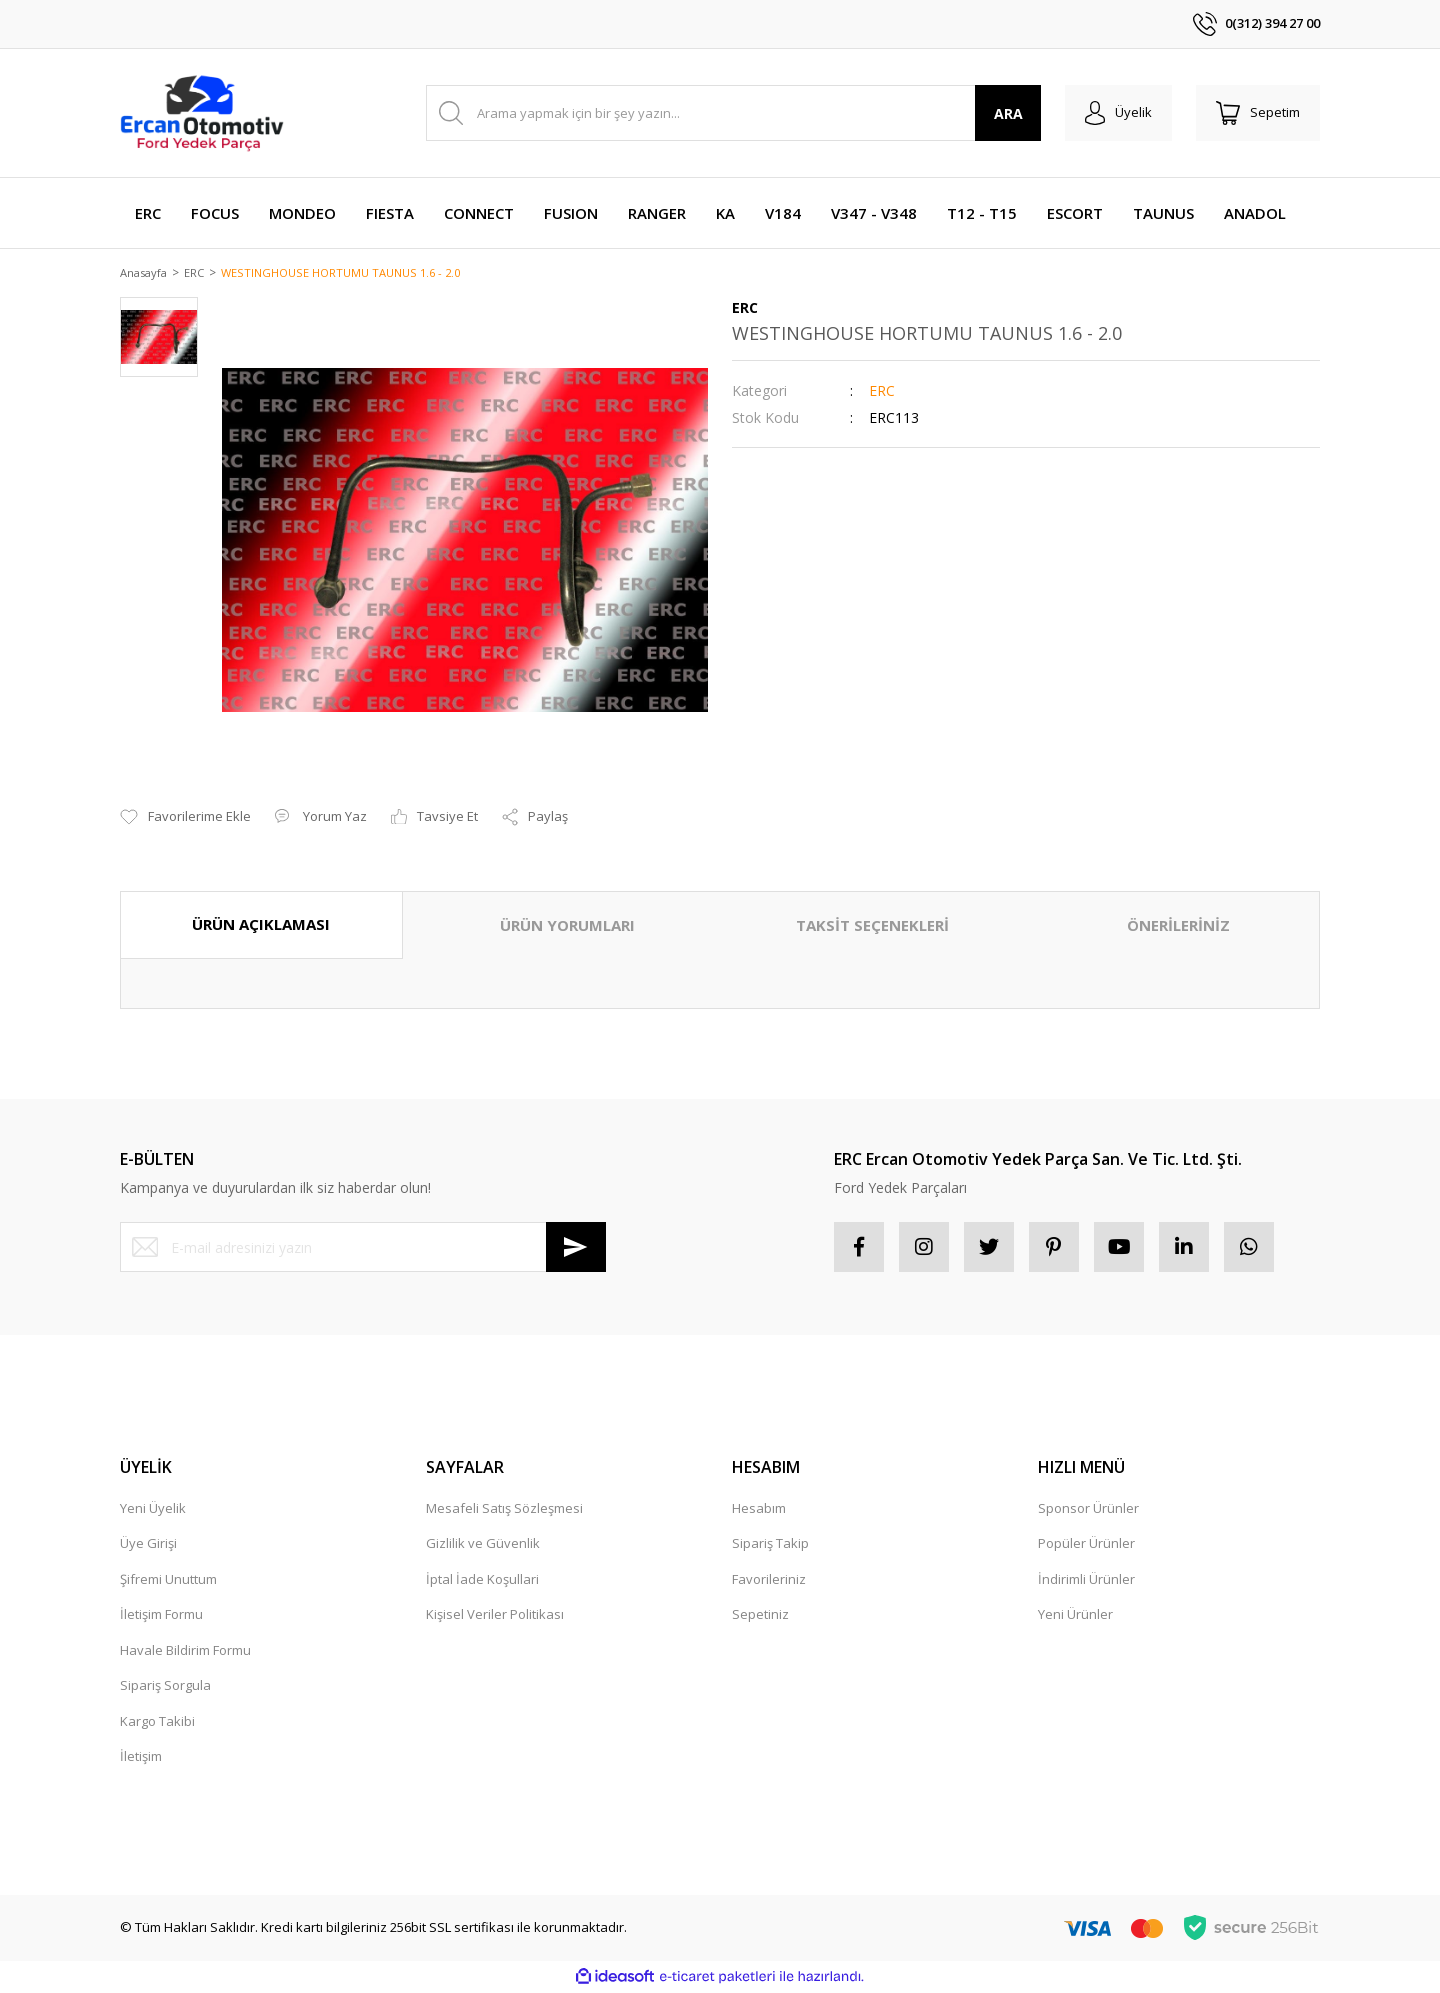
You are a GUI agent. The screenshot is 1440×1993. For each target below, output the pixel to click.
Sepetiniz (760, 1616)
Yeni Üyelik (153, 1510)
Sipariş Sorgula (165, 1687)
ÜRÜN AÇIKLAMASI (261, 926)
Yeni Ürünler (1075, 1616)
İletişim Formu (161, 1616)
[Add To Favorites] (185, 819)
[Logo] (202, 113)
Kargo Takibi (157, 1723)
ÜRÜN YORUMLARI (567, 927)
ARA (1008, 113)
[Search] (733, 113)
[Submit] (576, 1249)
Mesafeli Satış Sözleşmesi (504, 1510)
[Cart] (1258, 113)
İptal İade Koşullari (482, 1581)
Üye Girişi (148, 1545)
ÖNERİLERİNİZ (1178, 927)
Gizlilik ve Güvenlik (483, 1545)
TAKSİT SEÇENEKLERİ (872, 927)
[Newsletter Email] (363, 1249)
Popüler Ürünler (1086, 1545)
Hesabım (759, 1510)
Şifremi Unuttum (168, 1581)
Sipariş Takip (770, 1545)
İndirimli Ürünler (1086, 1581)
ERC (882, 392)
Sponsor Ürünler (1088, 1510)
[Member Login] (1118, 113)
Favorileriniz (769, 1581)
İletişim (141, 1758)
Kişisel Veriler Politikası (495, 1616)
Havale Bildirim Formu (185, 1652)
